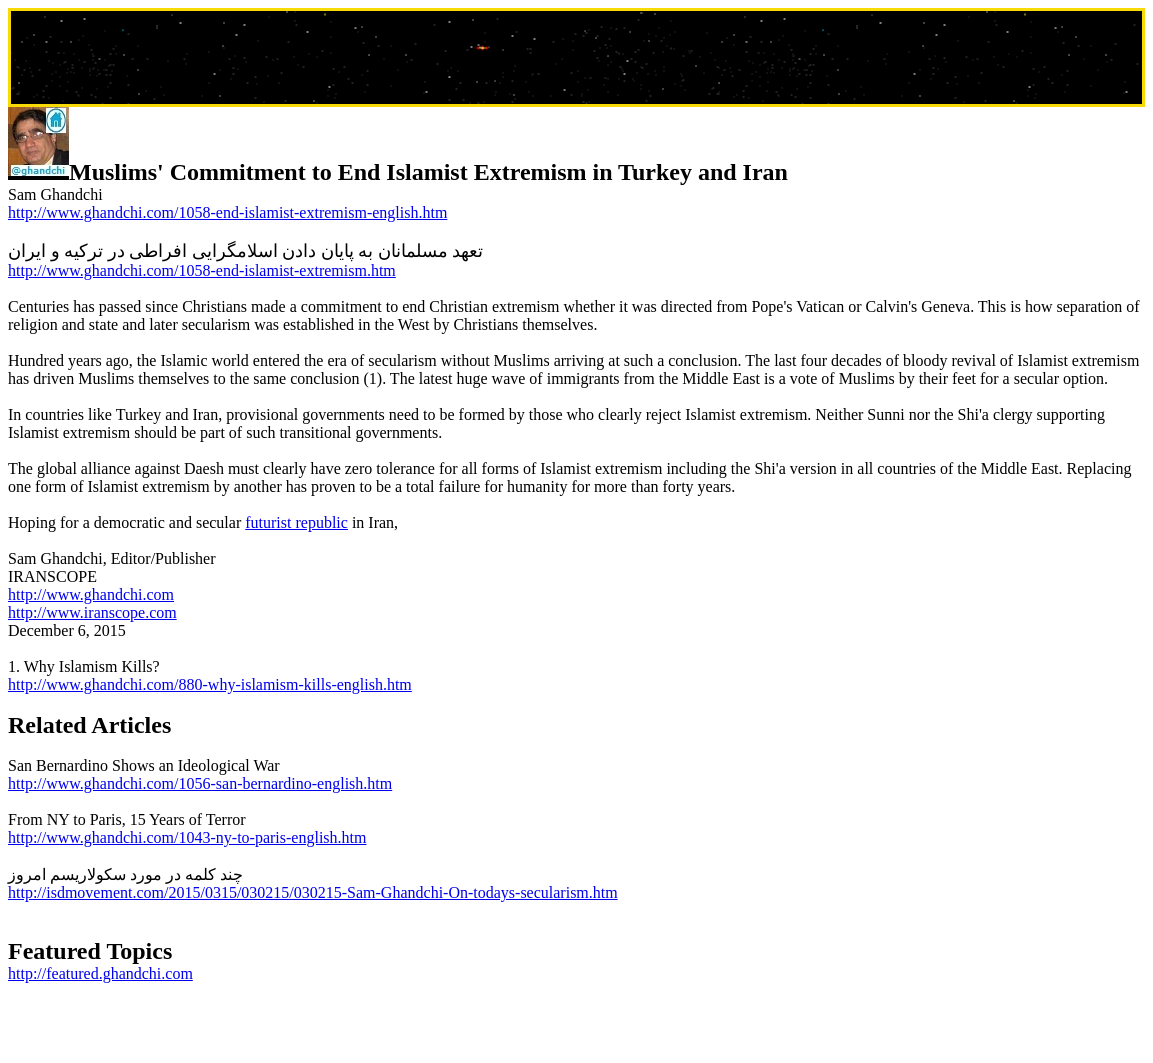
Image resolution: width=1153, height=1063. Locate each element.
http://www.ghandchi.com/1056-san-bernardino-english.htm (200, 783)
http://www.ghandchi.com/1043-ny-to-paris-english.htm (187, 837)
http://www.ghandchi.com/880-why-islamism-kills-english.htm (210, 684)
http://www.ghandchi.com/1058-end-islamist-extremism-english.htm (227, 212)
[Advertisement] (577, 59)
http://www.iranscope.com (92, 612)
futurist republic (296, 522)
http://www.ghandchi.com (91, 594)
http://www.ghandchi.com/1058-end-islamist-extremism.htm (202, 270)
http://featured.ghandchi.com (100, 973)
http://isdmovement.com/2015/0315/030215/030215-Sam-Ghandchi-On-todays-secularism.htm (313, 892)
